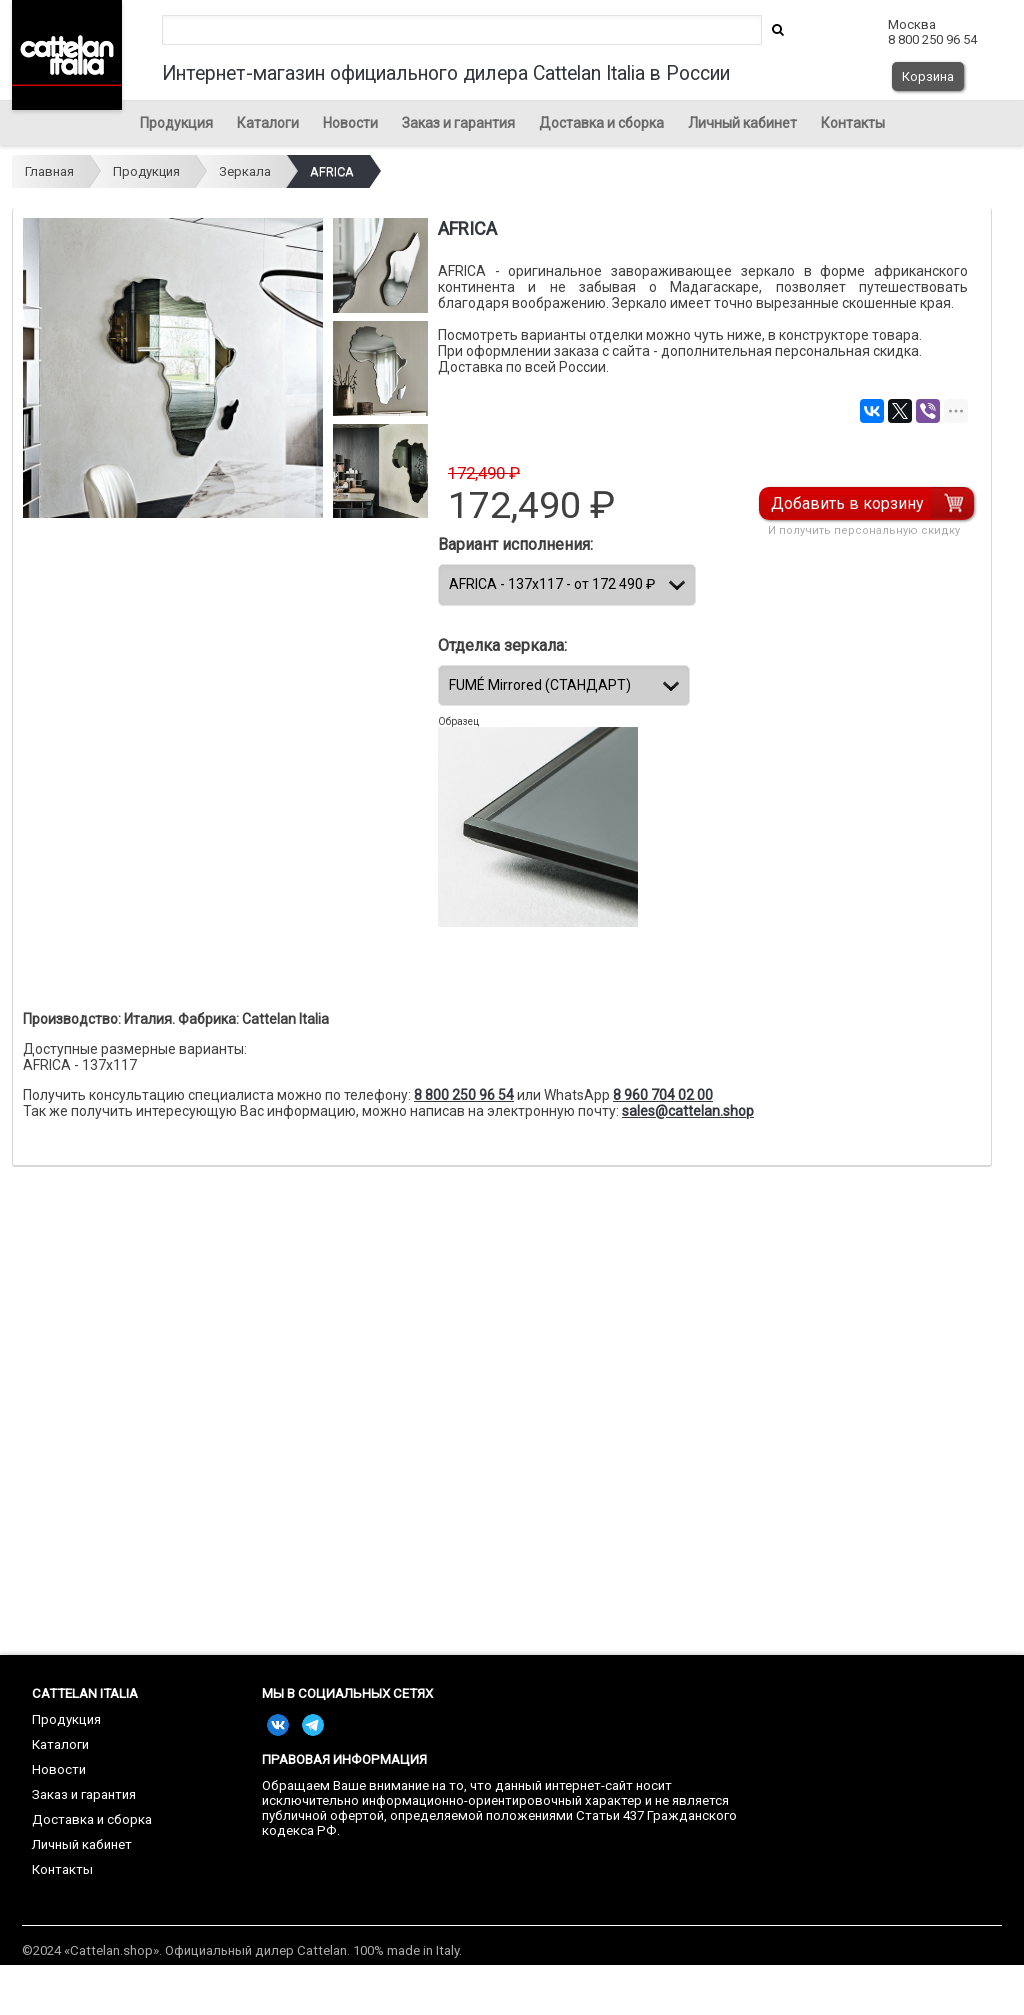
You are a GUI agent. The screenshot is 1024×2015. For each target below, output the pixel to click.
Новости (350, 123)
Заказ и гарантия (458, 123)
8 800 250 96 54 (464, 1095)
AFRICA (332, 171)
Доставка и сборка (601, 123)
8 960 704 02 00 (663, 1095)
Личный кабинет (742, 123)
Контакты (853, 123)
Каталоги (268, 123)
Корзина (928, 76)
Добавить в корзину (847, 503)
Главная (49, 171)
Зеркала (245, 171)
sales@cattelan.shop (688, 1111)
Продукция (176, 123)
